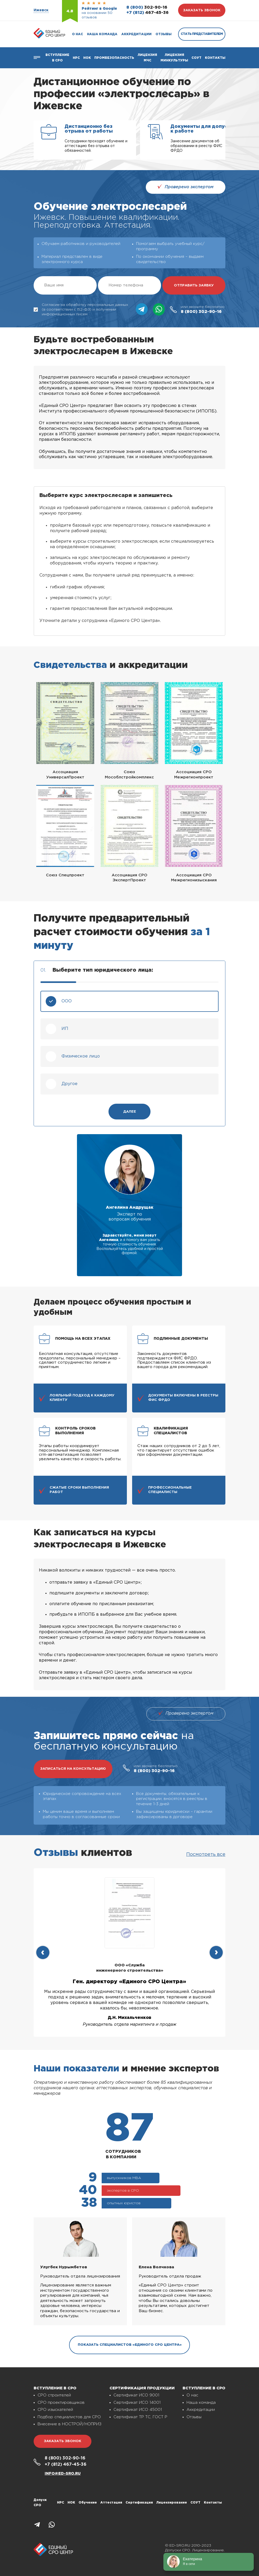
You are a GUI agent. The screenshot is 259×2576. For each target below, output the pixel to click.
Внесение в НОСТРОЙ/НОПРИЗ (69, 2424)
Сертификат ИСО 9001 (136, 2395)
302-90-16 (146, 7)
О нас (77, 34)
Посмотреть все (205, 1854)
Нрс (76, 57)
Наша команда (102, 34)
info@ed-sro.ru (63, 2473)
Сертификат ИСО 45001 (137, 2409)
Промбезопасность (114, 57)
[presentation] (42, 1952)
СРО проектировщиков (61, 2402)
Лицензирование (171, 2502)
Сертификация (139, 2502)
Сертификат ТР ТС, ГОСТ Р (140, 2417)
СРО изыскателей (55, 2409)
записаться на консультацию (73, 1768)
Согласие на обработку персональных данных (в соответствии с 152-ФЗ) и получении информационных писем (81, 309)
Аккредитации (136, 34)
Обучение (88, 2502)
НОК (87, 57)
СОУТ (196, 57)
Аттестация (111, 2502)
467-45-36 (147, 13)
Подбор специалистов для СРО (69, 2417)
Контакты (215, 57)
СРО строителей (54, 2395)
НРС (60, 2502)
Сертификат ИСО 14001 (136, 2402)
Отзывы (164, 34)
